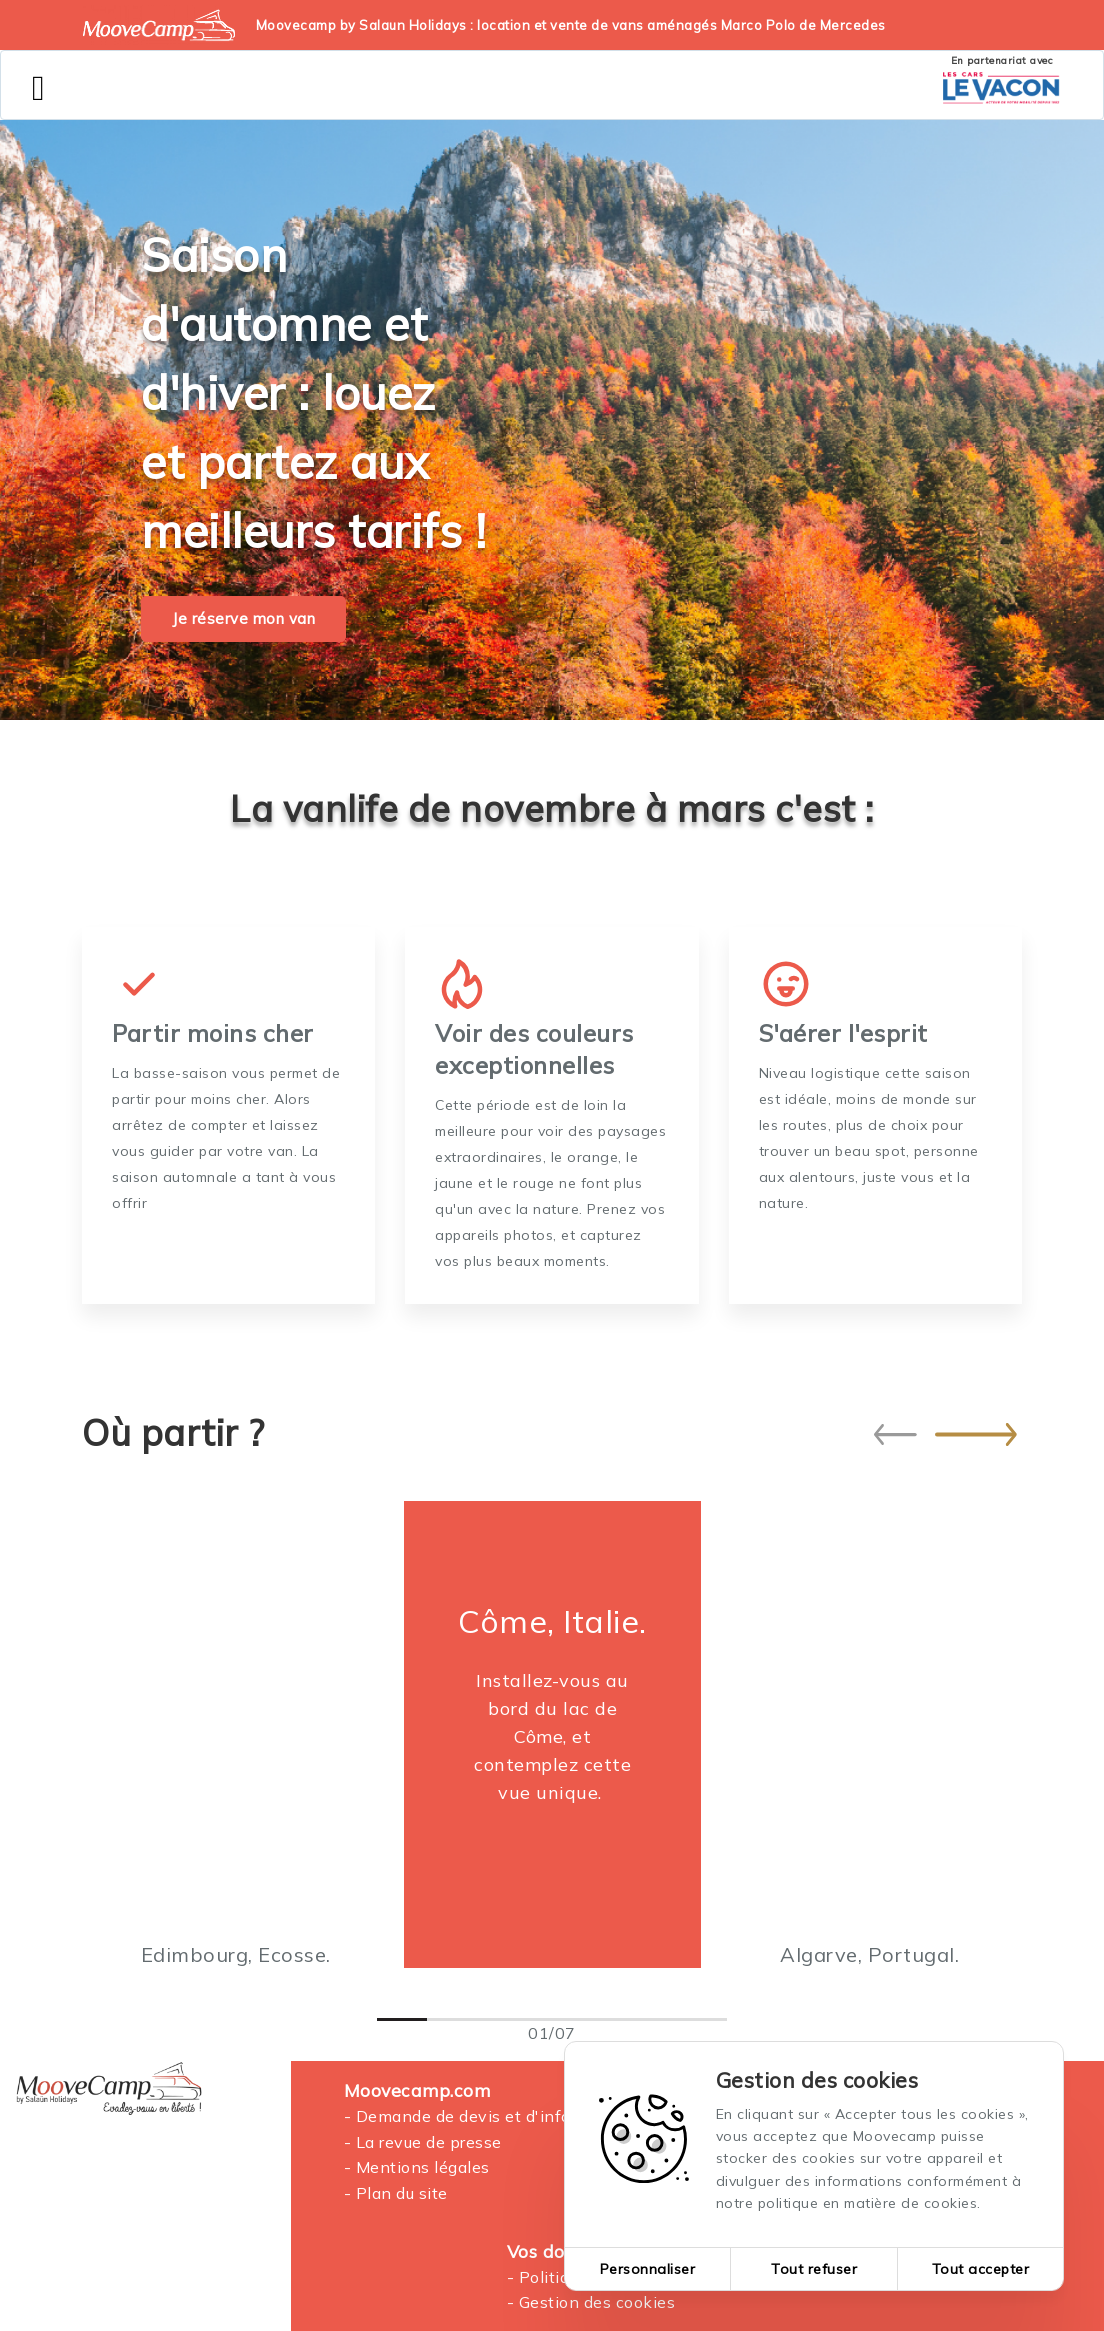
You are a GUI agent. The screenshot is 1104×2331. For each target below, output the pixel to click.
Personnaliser (648, 2269)
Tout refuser (814, 2269)
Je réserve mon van (243, 618)
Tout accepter (981, 2269)
